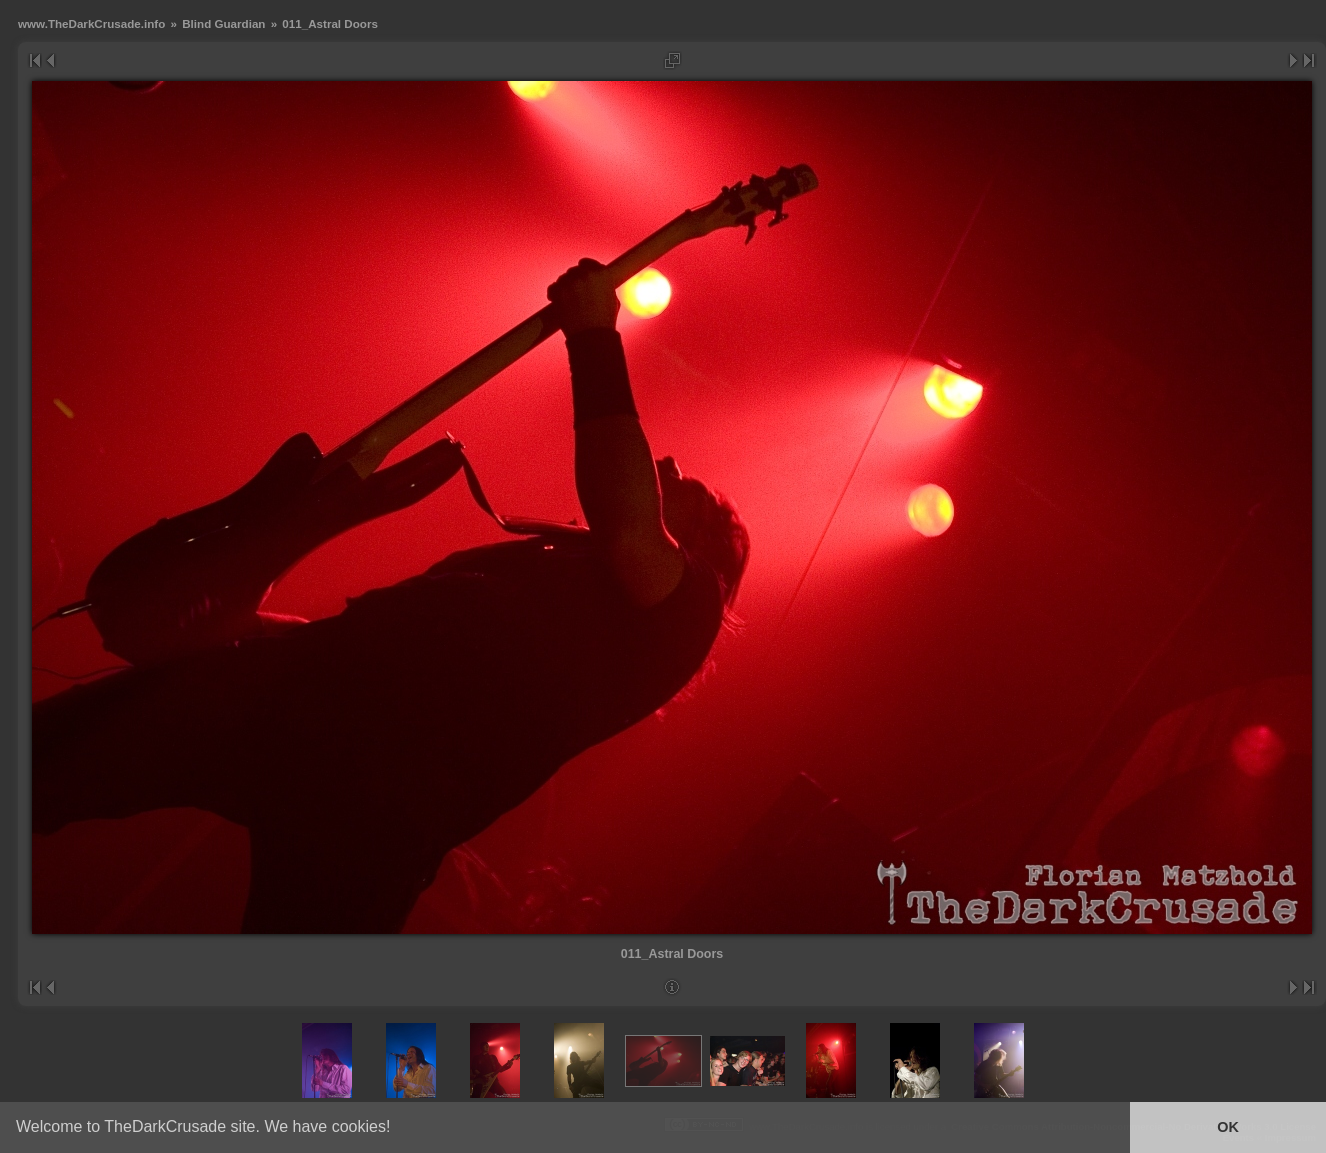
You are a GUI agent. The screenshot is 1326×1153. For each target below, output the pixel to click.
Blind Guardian (223, 23)
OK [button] (1228, 1127)
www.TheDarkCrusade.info (91, 23)
